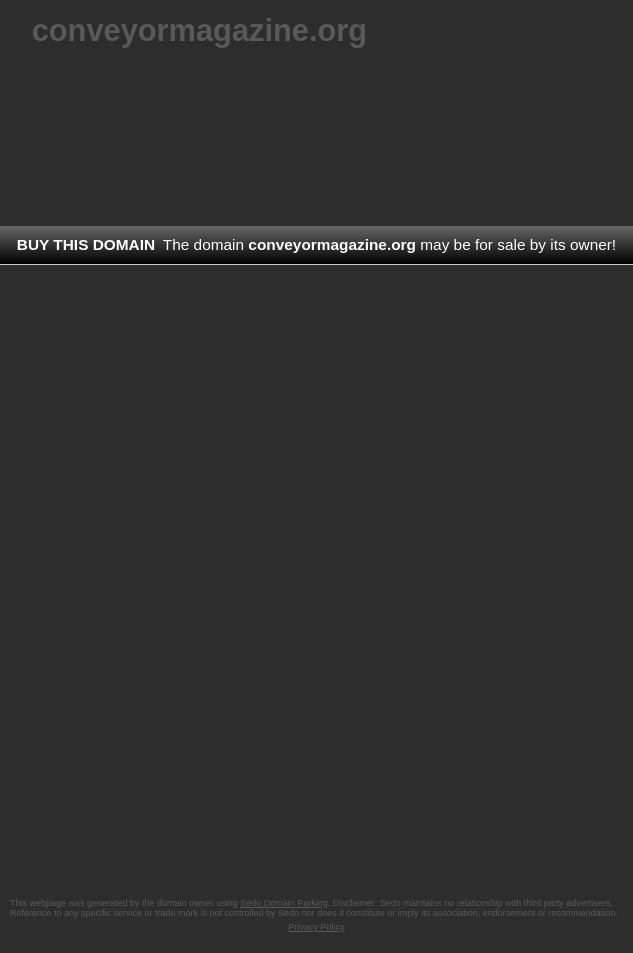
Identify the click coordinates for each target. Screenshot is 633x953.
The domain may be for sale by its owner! (389, 244)
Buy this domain (86, 244)
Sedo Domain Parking (284, 903)
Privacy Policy (316, 927)
